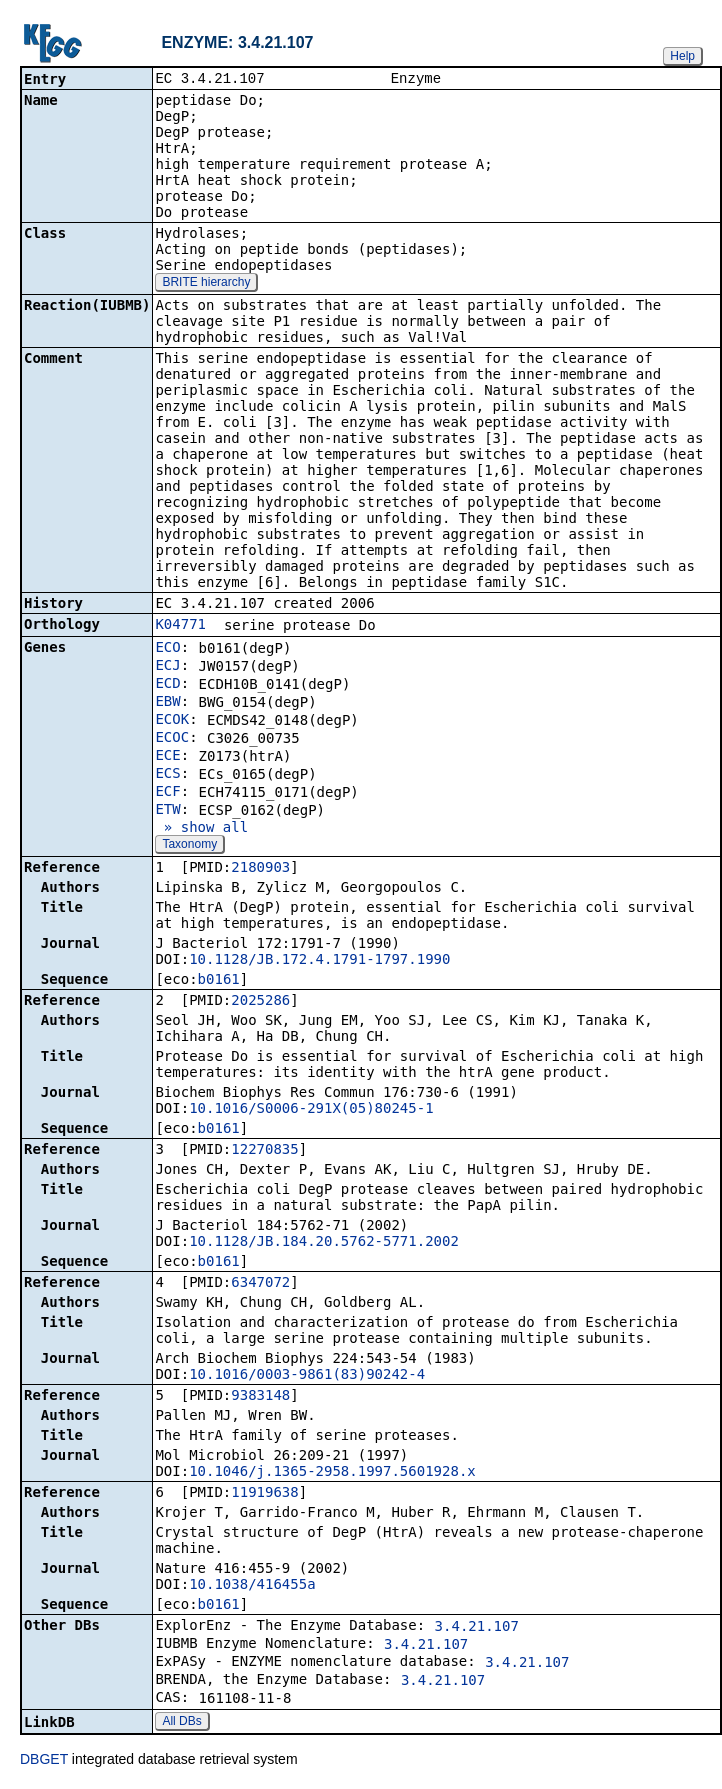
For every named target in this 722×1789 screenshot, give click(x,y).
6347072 (260, 1284)
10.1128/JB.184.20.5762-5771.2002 (324, 1243)
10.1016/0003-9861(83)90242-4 (307, 1376)
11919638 (264, 1494)
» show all (201, 829)
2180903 (260, 869)
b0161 (219, 981)
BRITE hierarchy (206, 284)
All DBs (181, 1723)
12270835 (264, 1151)
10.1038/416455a (252, 1586)
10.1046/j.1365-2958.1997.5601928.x (332, 1473)
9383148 (260, 1397)
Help (682, 56)
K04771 (180, 626)
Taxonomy (189, 846)
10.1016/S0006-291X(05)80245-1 (311, 1110)
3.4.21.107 (477, 1628)
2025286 (260, 1002)
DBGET (44, 1761)
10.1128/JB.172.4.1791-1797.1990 (319, 961)
